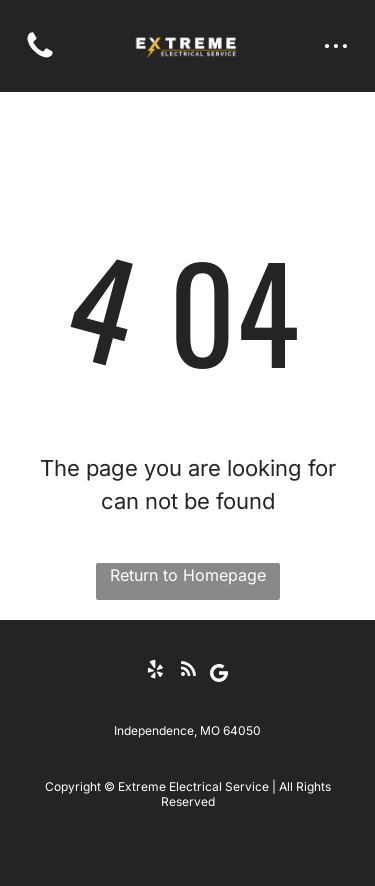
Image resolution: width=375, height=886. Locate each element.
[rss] (188, 672)
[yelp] (155, 672)
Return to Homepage (188, 575)
